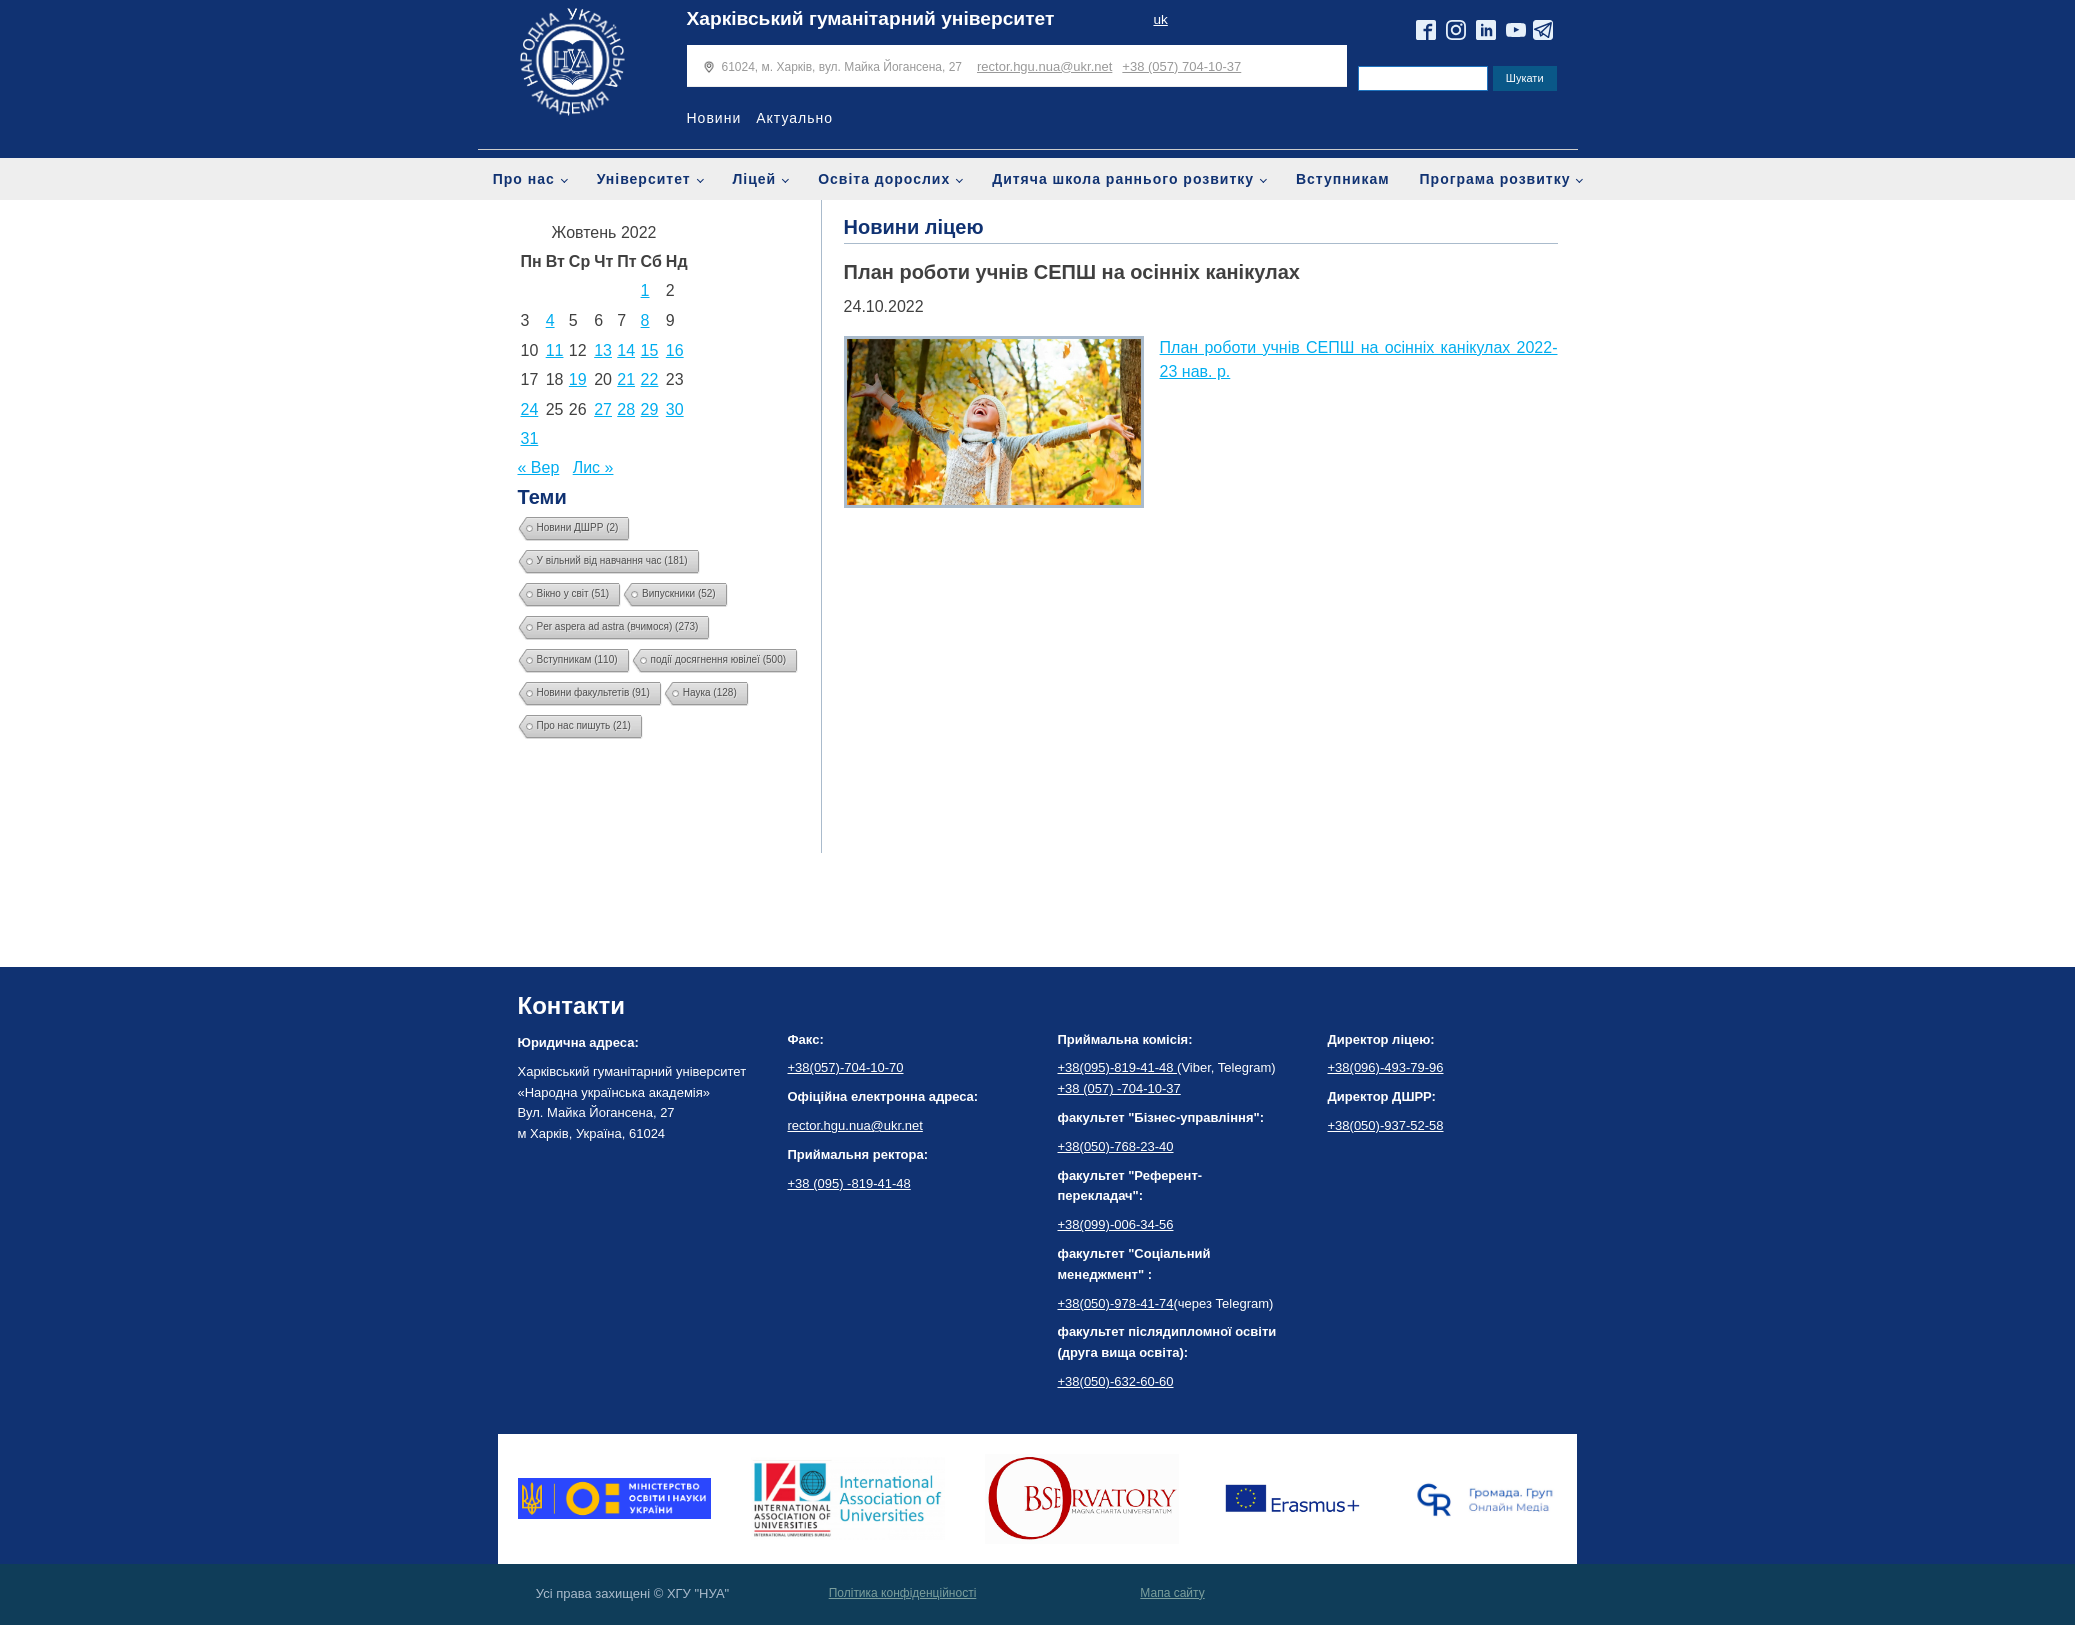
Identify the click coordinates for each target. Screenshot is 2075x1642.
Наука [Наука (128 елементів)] (710, 692)
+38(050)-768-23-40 (1116, 1146)
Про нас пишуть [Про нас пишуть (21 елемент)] (584, 725)
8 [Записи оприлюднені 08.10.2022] (645, 320)
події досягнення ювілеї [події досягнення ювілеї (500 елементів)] (719, 659)
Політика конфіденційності (903, 1593)
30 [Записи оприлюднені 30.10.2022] (675, 409)
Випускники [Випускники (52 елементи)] (679, 593)
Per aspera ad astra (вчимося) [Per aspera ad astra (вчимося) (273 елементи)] (618, 626)
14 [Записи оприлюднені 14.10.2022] (626, 350)
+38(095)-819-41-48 (1118, 1067)
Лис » (593, 467)
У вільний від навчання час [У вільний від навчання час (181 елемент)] (612, 560)
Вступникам (1343, 179)
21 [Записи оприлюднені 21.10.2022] (626, 379)
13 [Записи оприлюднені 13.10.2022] (603, 350)
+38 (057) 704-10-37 (1181, 66)
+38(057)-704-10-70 (846, 1067)
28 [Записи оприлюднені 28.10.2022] (626, 409)
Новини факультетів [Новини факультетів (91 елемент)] (593, 692)
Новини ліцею (914, 227)
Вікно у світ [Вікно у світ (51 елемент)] (573, 593)
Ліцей (755, 179)
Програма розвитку (1495, 179)
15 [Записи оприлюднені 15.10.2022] (650, 350)
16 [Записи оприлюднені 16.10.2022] (675, 350)
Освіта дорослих (884, 179)
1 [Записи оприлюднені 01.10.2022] (645, 290)
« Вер (539, 467)
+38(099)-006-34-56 (1116, 1224)
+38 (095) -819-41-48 (849, 1183)
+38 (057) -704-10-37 (1119, 1088)
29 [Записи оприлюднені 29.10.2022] (650, 409)
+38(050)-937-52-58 (1386, 1125)
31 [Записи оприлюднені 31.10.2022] (530, 438)
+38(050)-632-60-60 (1116, 1381)
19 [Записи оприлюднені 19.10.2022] (578, 379)
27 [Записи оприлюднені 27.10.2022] (603, 409)
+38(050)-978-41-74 (1116, 1303)
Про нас (524, 179)
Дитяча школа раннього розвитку (1123, 179)
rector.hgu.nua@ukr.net (1044, 66)
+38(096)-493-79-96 (1386, 1067)
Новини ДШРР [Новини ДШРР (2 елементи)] (578, 527)
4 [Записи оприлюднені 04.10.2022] (550, 320)
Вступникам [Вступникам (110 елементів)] (577, 659)
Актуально (794, 118)
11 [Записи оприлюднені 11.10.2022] (555, 350)
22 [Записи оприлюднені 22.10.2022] (650, 379)
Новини (714, 118)
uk (1160, 19)
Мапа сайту (1172, 1593)
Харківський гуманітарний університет (871, 18)
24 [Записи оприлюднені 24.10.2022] (530, 409)
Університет (644, 179)
